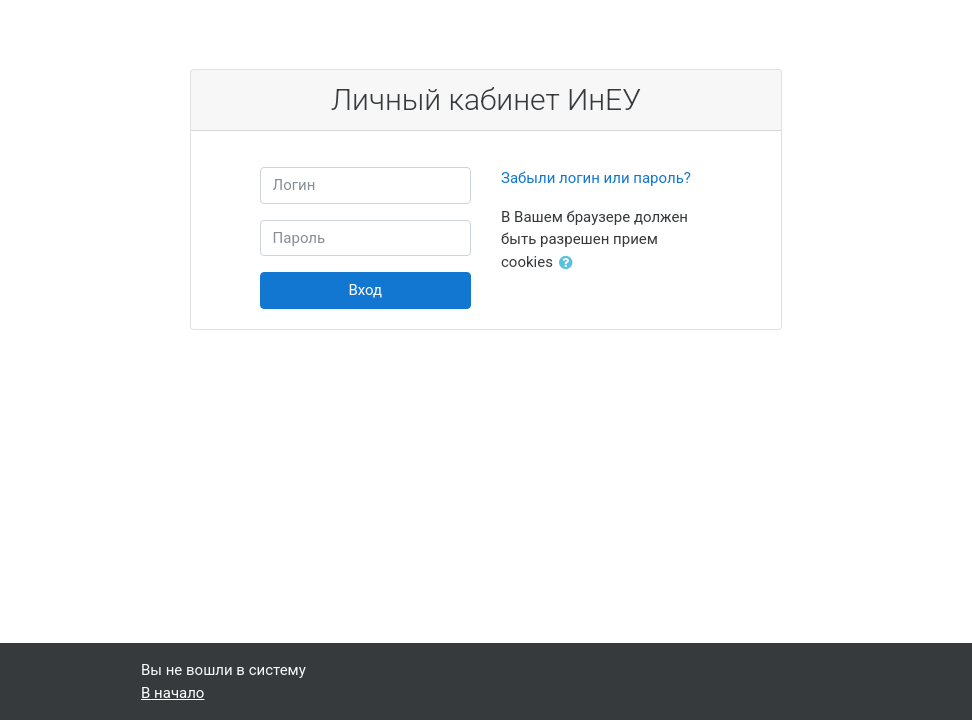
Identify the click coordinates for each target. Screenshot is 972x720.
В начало (172, 693)
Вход (365, 290)
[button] (570, 263)
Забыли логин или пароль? (596, 178)
